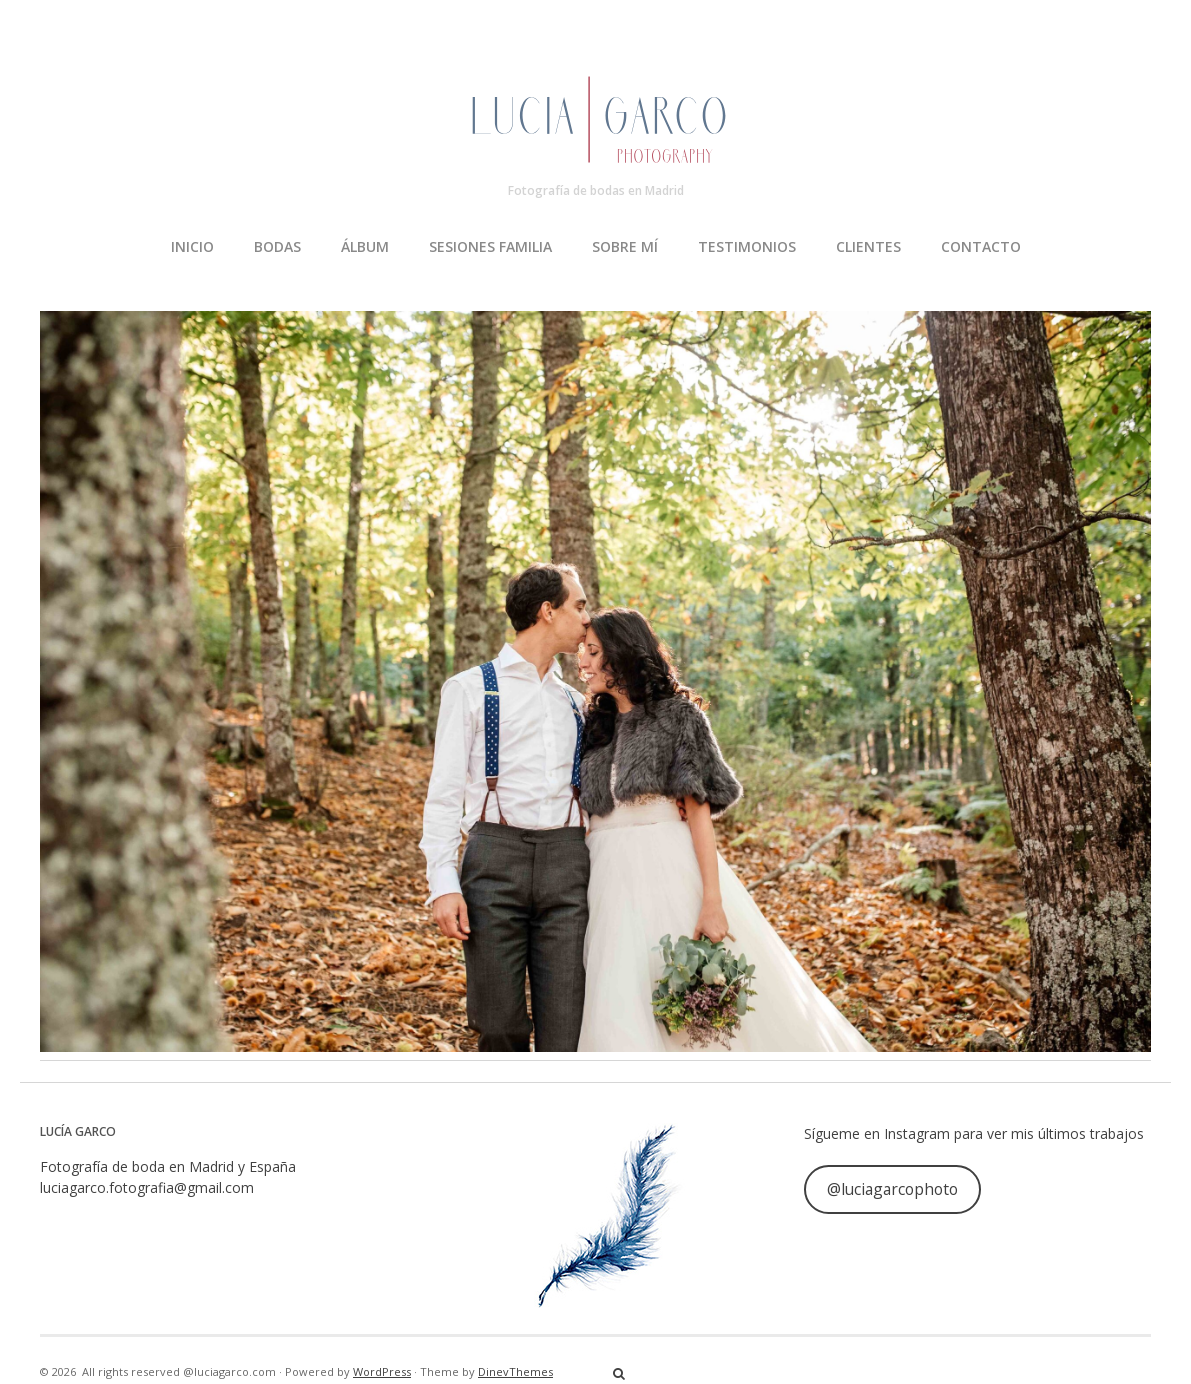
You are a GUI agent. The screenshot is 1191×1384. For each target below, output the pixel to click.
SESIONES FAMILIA (490, 246)
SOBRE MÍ (625, 246)
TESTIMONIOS (747, 246)
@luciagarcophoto (892, 1189)
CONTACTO (981, 246)
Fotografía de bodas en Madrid (596, 190)
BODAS (277, 246)
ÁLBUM (365, 246)
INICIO (192, 246)
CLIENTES (868, 246)
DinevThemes (515, 1371)
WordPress (382, 1371)
